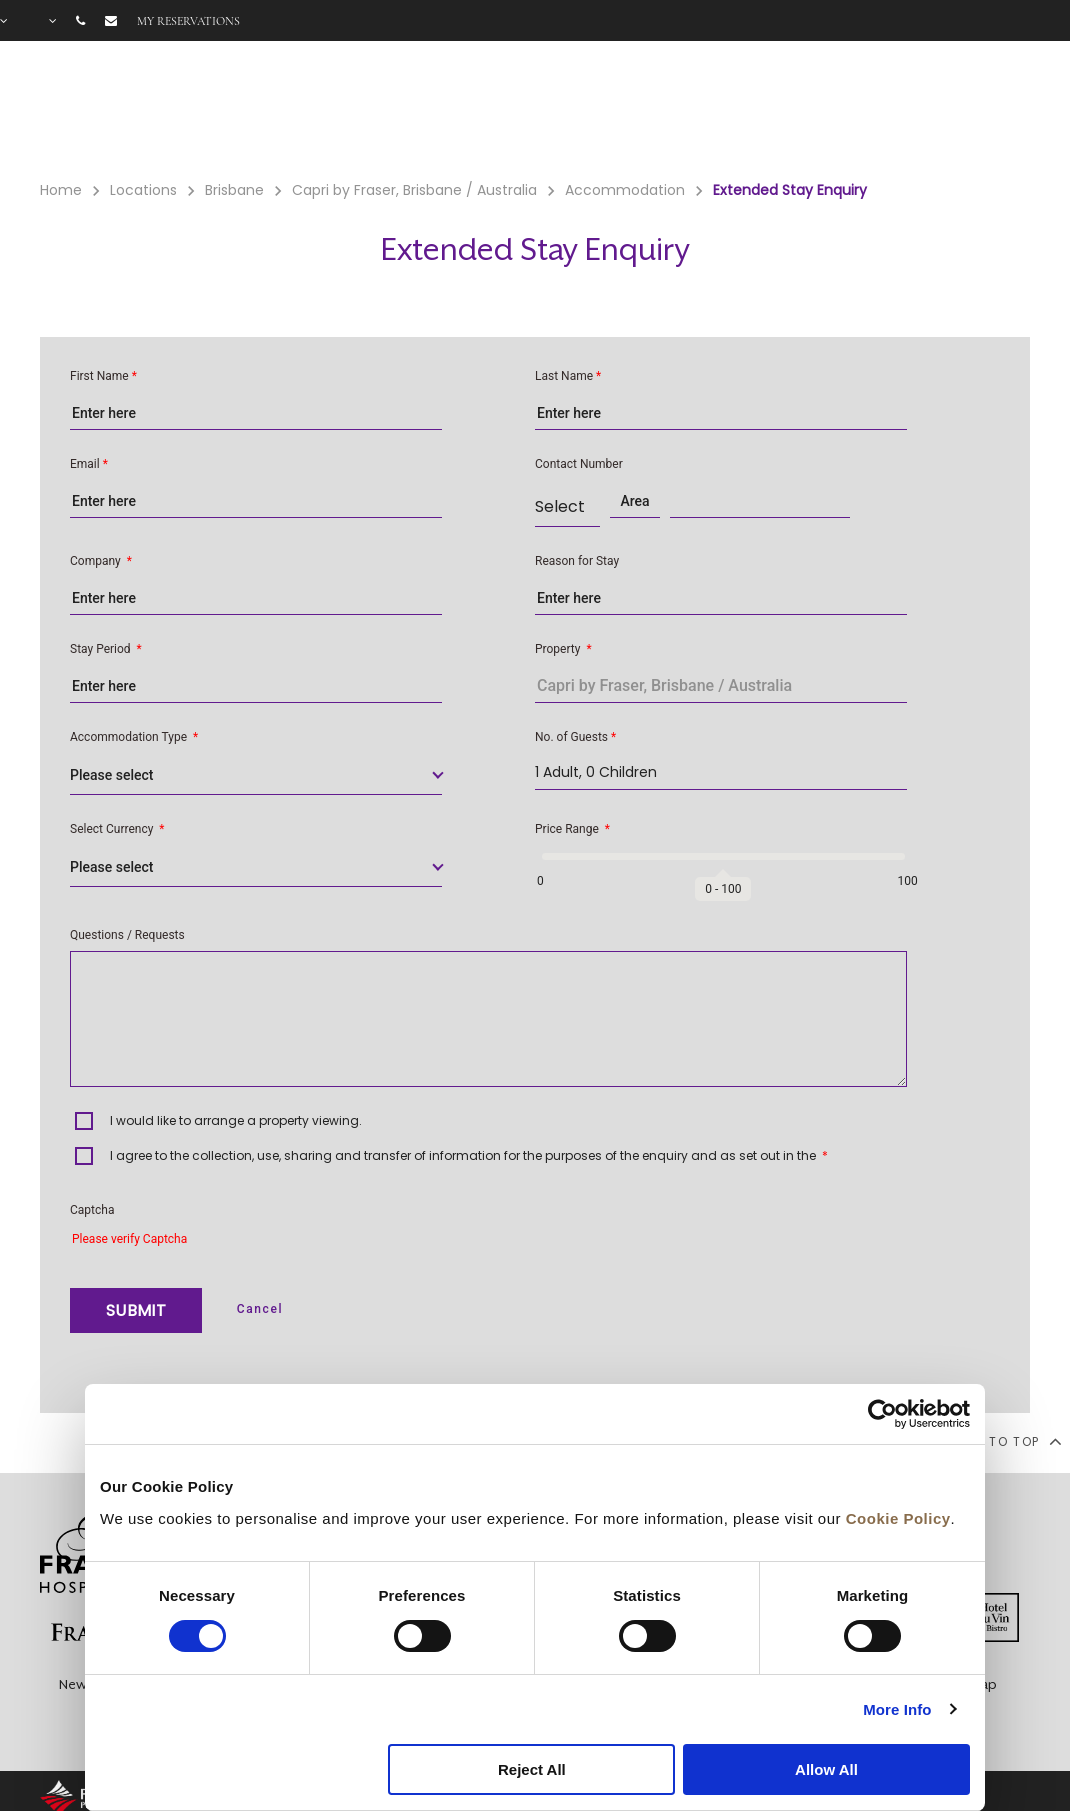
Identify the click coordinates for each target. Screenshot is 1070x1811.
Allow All (826, 1769)
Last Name (568, 376)
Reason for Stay (577, 561)
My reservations (188, 21)
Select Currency (117, 829)
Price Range (572, 829)
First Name (103, 376)
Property (563, 649)
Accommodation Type (134, 737)
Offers (803, 111)
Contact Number (579, 464)
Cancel (260, 1309)
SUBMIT (136, 1310)
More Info (897, 1709)
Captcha (92, 1210)
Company (101, 561)
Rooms (609, 111)
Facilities (707, 111)
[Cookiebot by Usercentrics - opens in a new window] (882, 1414)
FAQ (935, 111)
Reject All (532, 1769)
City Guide (1010, 111)
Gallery (873, 111)
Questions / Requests (127, 935)
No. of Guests (575, 737)
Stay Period (106, 649)
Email (89, 464)
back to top (1002, 1441)
